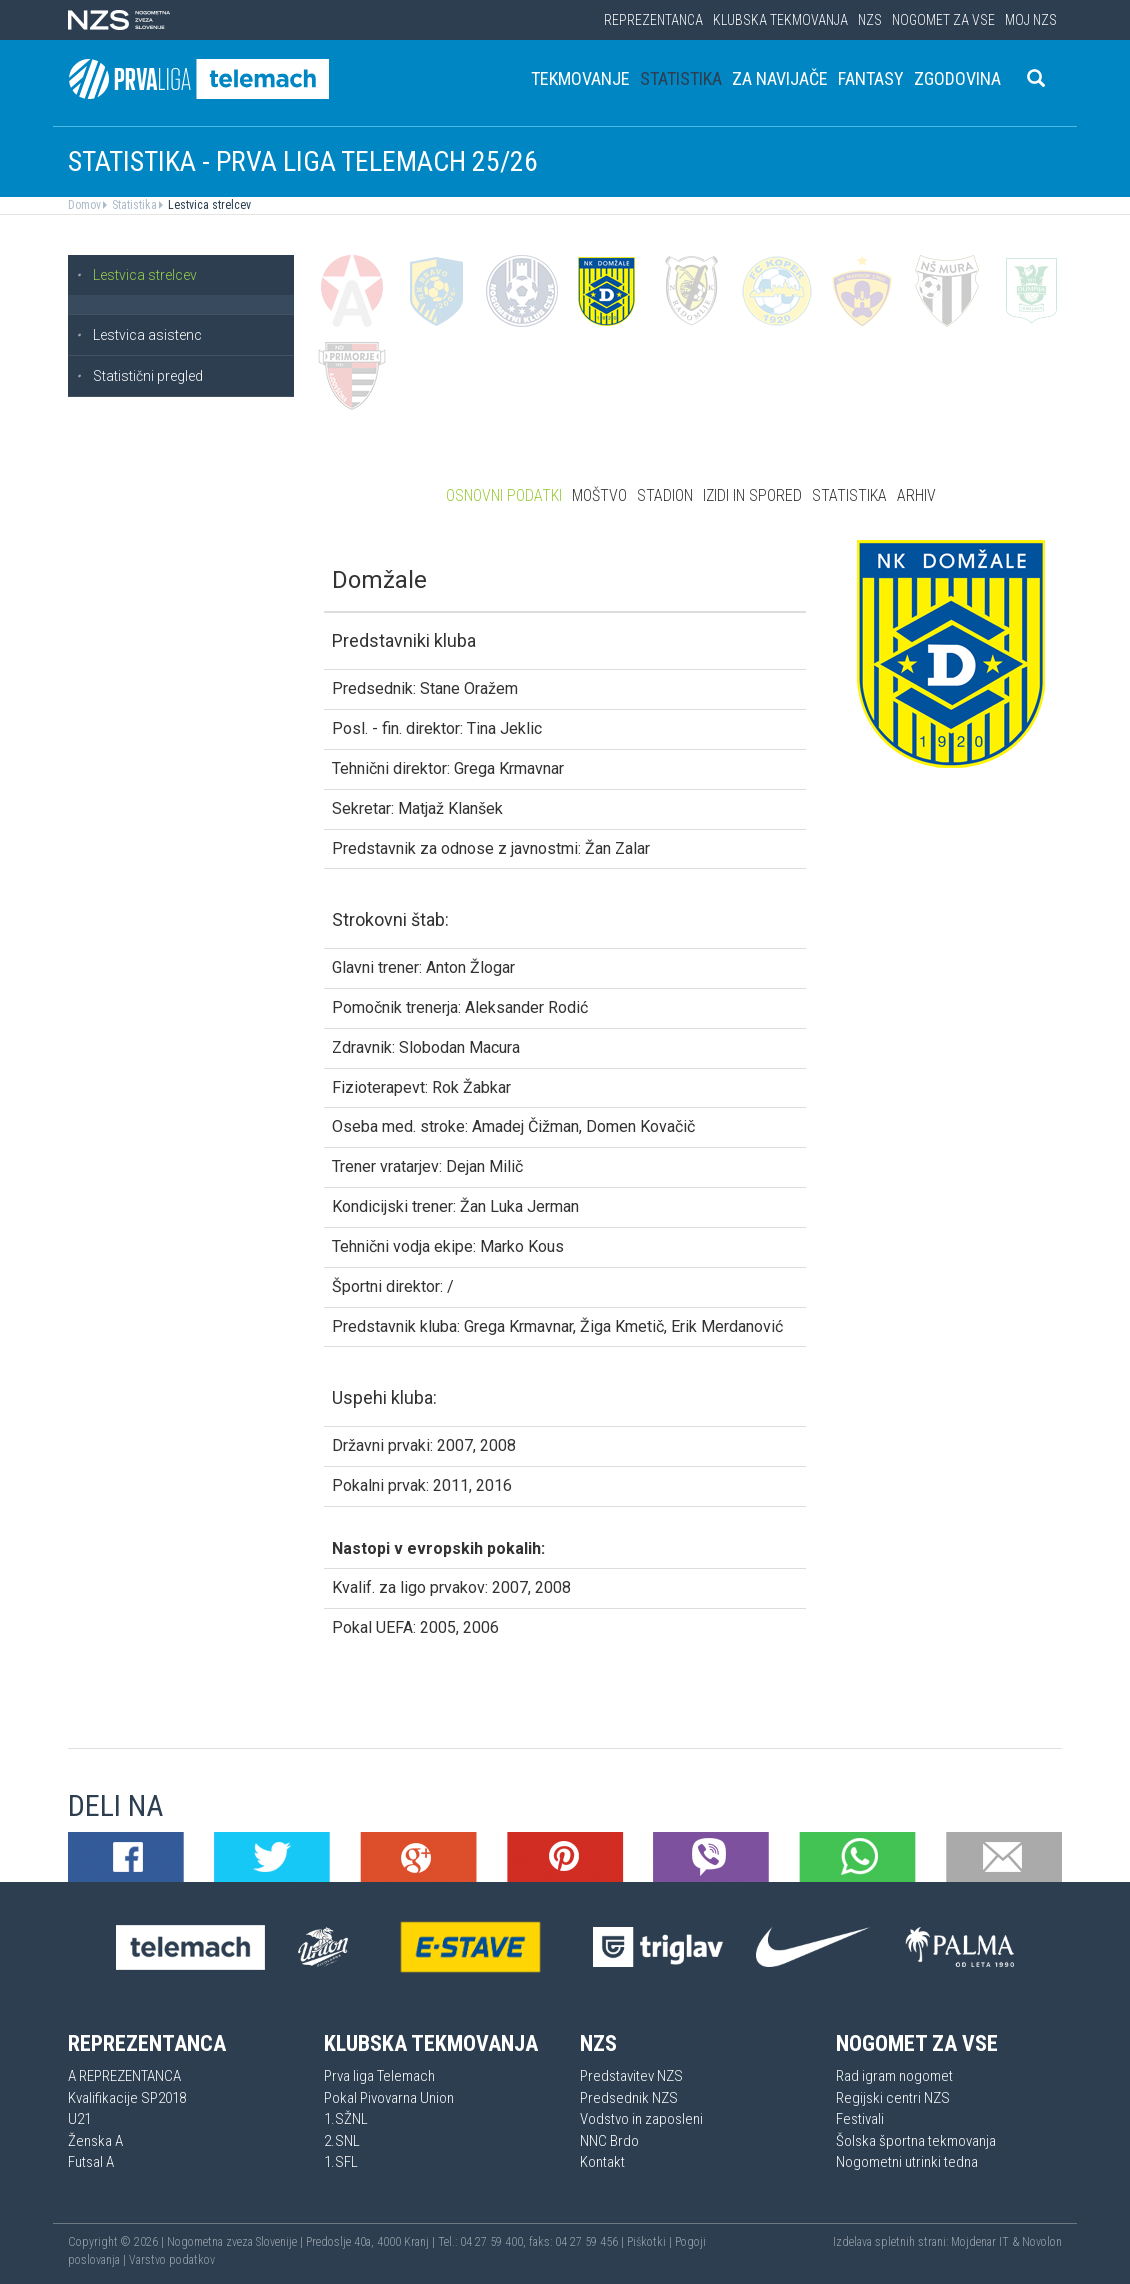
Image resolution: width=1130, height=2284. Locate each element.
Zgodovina (957, 78)
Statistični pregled (139, 376)
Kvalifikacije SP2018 (127, 2098)
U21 (79, 2119)
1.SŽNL (346, 2119)
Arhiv (916, 495)
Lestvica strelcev (208, 205)
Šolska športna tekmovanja (916, 2141)
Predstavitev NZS (631, 2076)
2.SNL (342, 2141)
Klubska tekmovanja (780, 20)
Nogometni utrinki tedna (907, 2162)
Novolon (1042, 2242)
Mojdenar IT (980, 2242)
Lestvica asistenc (139, 335)
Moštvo (599, 495)
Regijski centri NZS (893, 2098)
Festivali (860, 2119)
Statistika (681, 78)
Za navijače (780, 78)
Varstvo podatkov (172, 2260)
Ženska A (95, 2141)
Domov (84, 205)
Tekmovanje (580, 78)
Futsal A (91, 2162)
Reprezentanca (653, 20)
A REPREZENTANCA (124, 2076)
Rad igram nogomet (894, 2076)
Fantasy (871, 78)
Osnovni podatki (504, 495)
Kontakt (602, 2162)
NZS (870, 20)
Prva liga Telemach (379, 2076)
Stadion (665, 495)
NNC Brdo (609, 2141)
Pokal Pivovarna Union (389, 2098)
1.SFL (341, 2162)
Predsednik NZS (629, 2098)
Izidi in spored (752, 495)
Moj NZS (1031, 20)
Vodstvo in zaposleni (641, 2119)
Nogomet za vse (943, 20)
